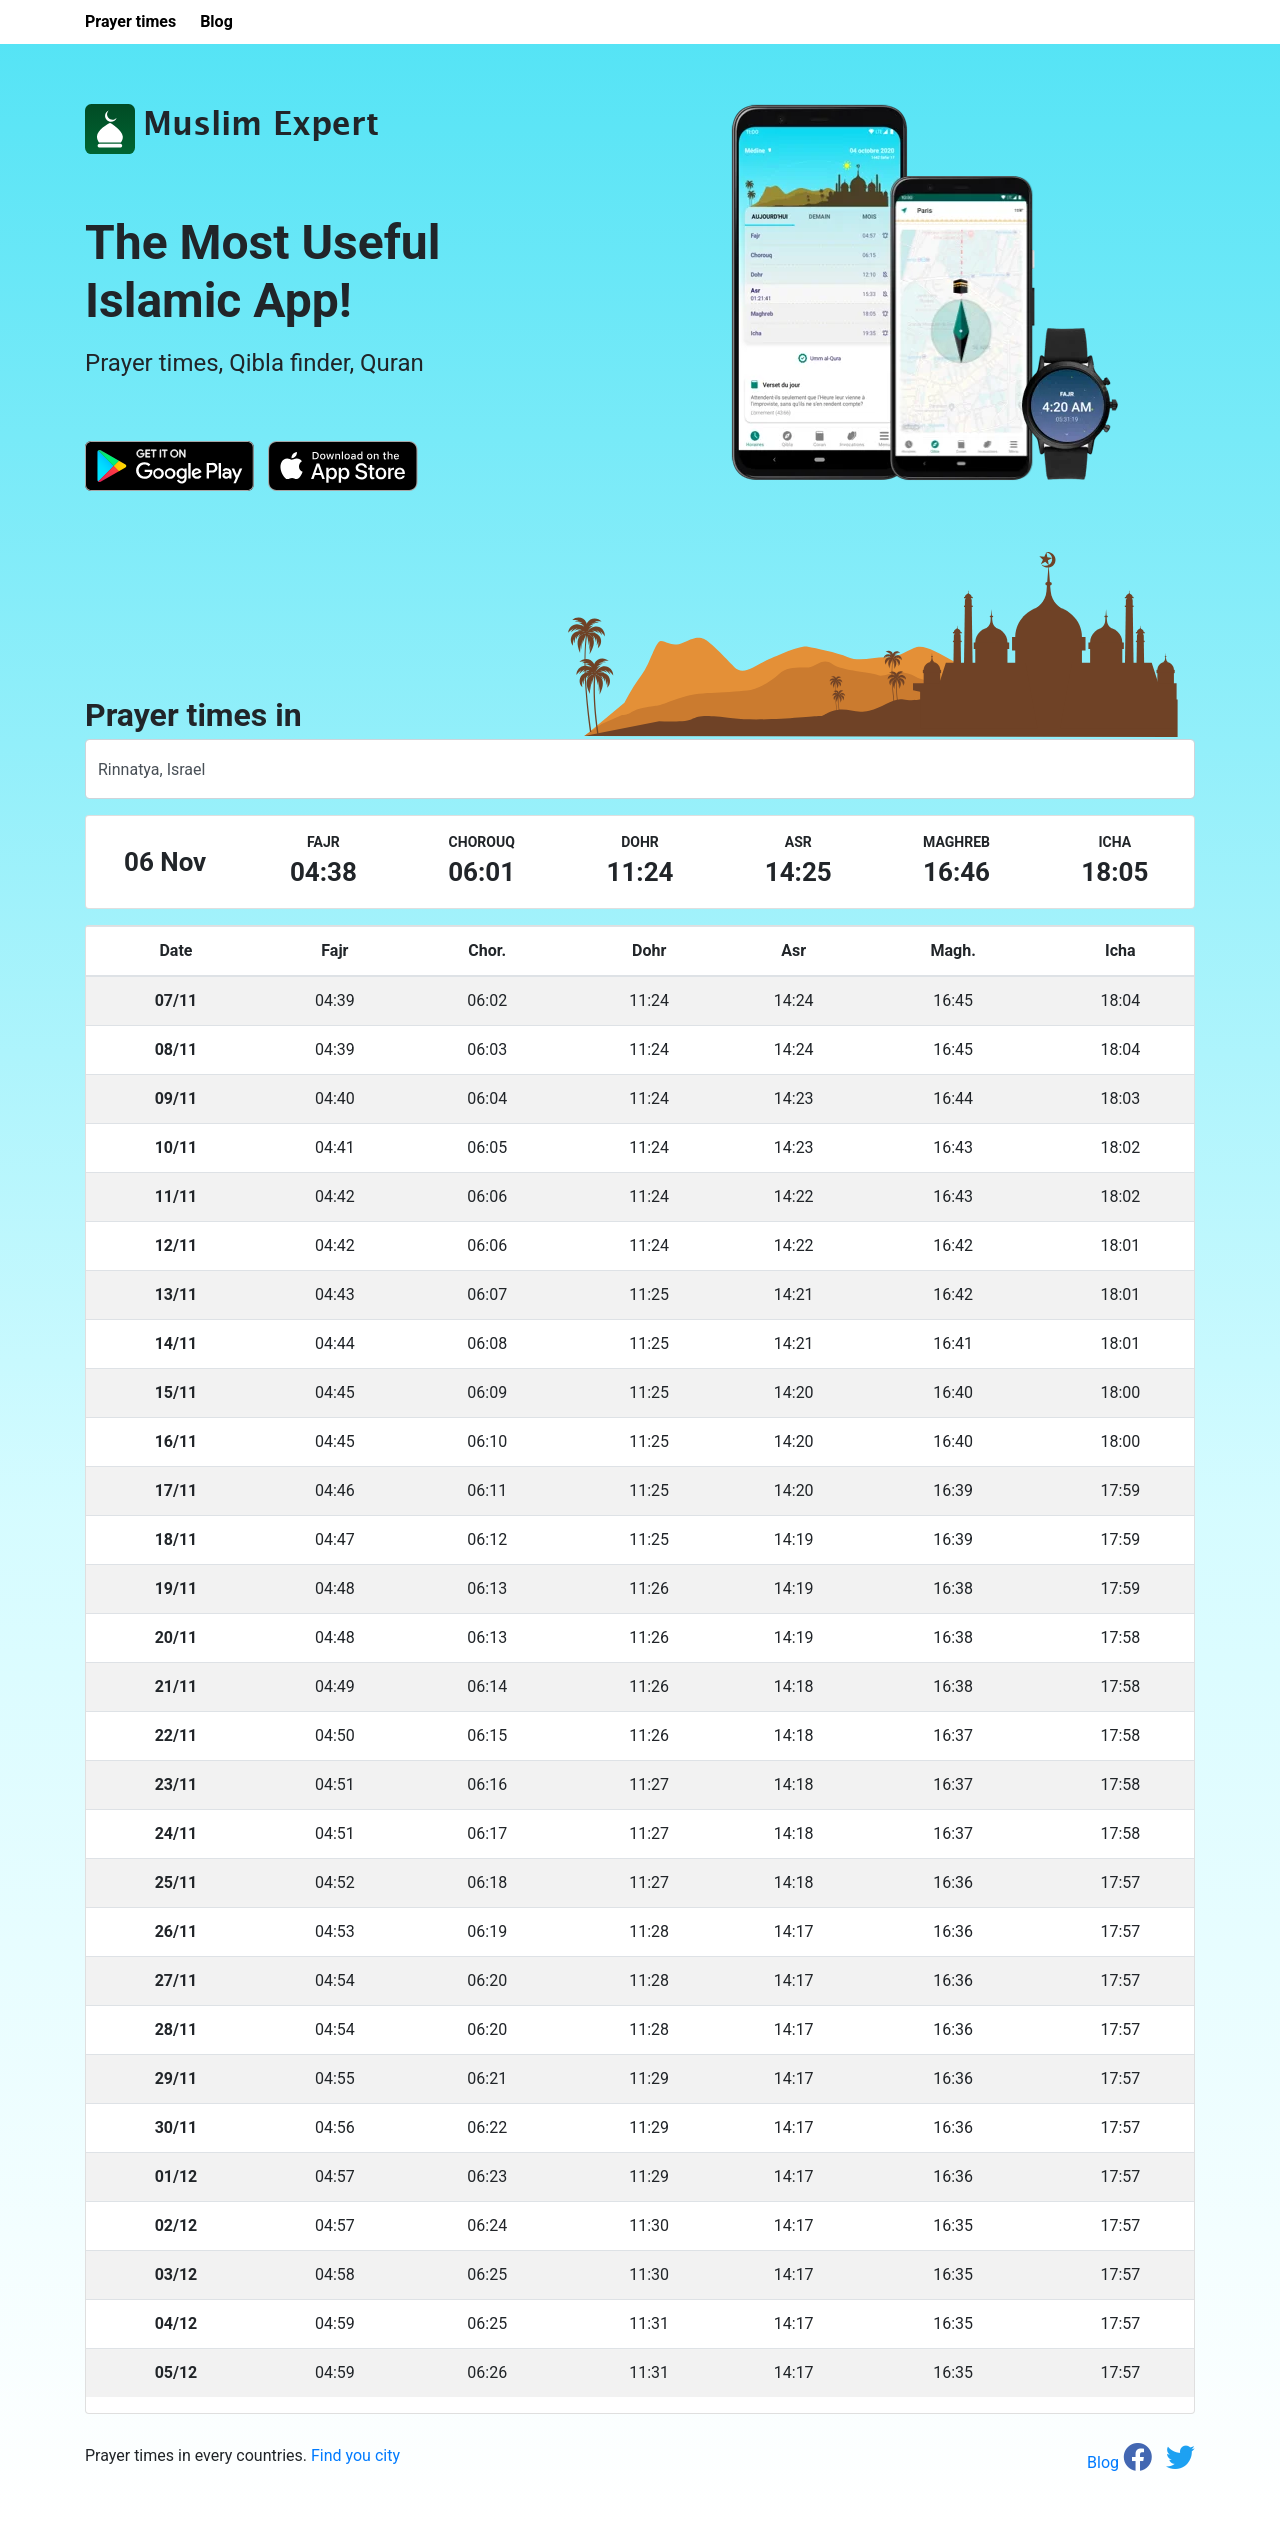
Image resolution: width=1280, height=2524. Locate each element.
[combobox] (640, 769)
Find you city (355, 2455)
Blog (1105, 2462)
